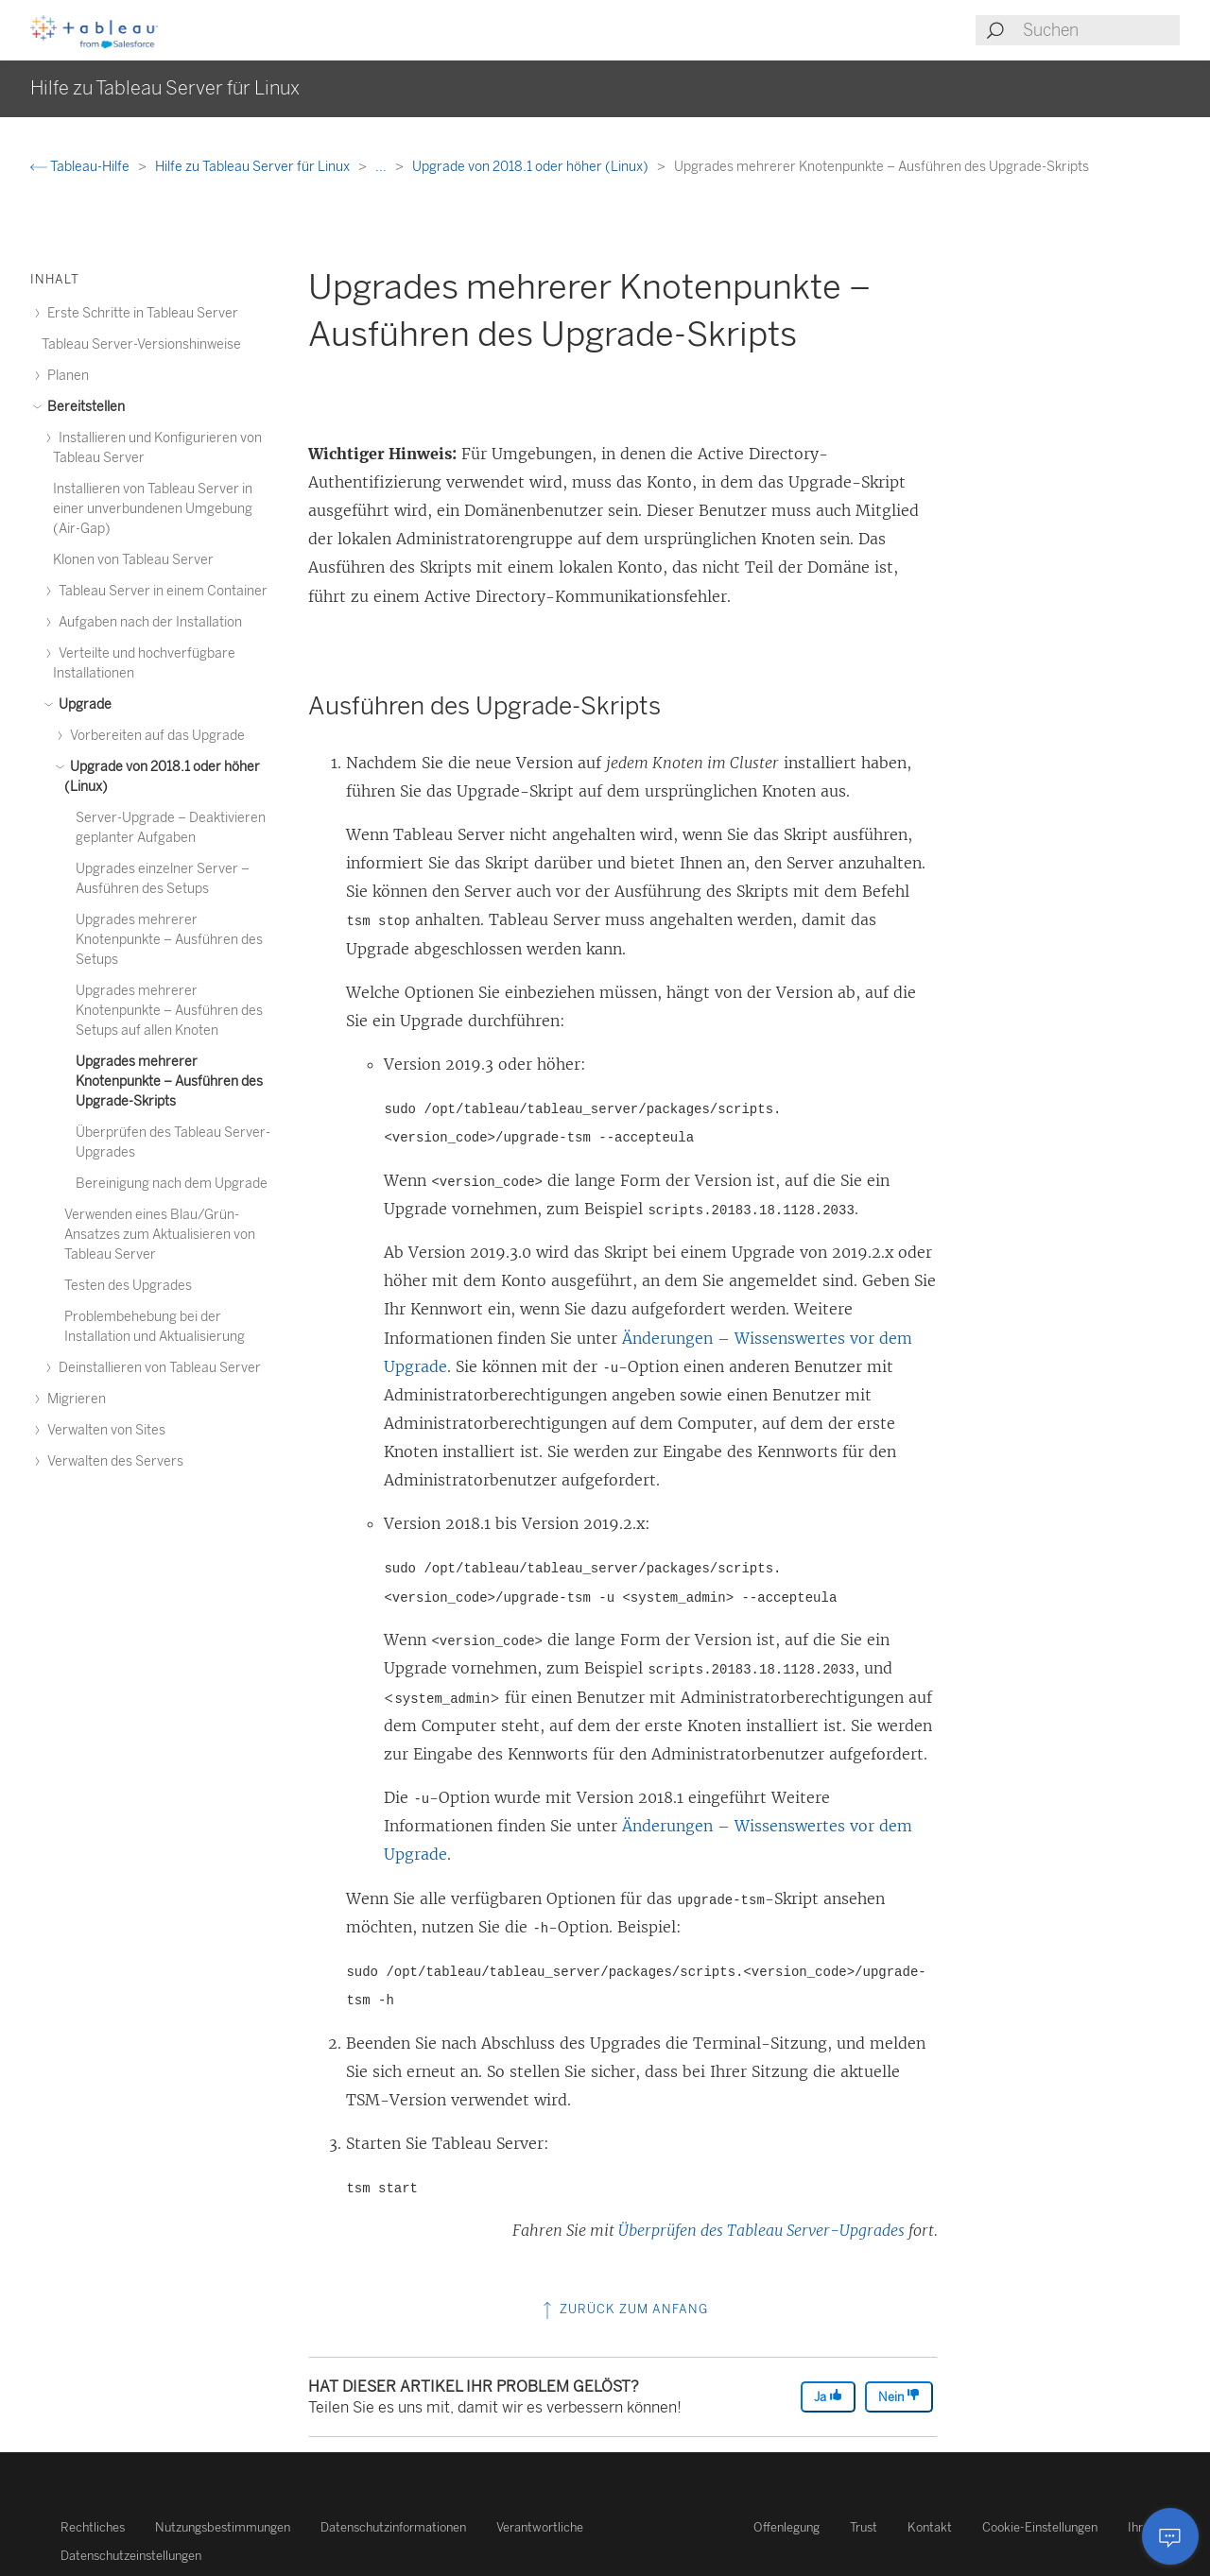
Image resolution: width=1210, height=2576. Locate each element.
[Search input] (1100, 30)
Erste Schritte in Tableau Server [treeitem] (140, 313)
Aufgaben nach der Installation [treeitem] (147, 622)
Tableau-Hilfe (81, 167)
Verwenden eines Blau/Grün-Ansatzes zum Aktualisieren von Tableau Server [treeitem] (159, 1234)
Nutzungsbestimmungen (222, 2527)
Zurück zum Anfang (623, 2309)
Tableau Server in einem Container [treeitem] (160, 591)
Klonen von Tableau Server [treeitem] (133, 560)
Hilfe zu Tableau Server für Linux (254, 167)
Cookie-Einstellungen (1040, 2527)
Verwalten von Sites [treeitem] (103, 1430)
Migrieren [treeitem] (74, 1399)
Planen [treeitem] (65, 376)
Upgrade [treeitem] (82, 704)
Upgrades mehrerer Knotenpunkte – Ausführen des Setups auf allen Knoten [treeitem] (169, 1011)
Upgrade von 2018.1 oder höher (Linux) (531, 167)
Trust (863, 2527)
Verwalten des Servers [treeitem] (112, 1461)
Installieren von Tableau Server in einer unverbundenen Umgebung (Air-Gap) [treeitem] (152, 509)
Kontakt (930, 2527)
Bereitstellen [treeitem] (83, 407)
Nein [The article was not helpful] (899, 2396)
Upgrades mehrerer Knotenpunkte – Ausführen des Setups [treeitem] (169, 940)
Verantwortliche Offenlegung (658, 2527)
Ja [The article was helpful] (828, 2396)
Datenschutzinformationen (393, 2527)
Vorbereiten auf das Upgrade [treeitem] (154, 736)
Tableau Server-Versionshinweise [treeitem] (141, 344)
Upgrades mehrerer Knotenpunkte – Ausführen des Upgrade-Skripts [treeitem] (169, 1081)
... (382, 167)
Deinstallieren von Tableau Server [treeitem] (157, 1368)
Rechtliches (92, 2527)
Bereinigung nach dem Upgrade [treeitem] (172, 1184)
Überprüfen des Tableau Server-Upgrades (761, 2230)
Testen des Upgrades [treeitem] (128, 1286)
